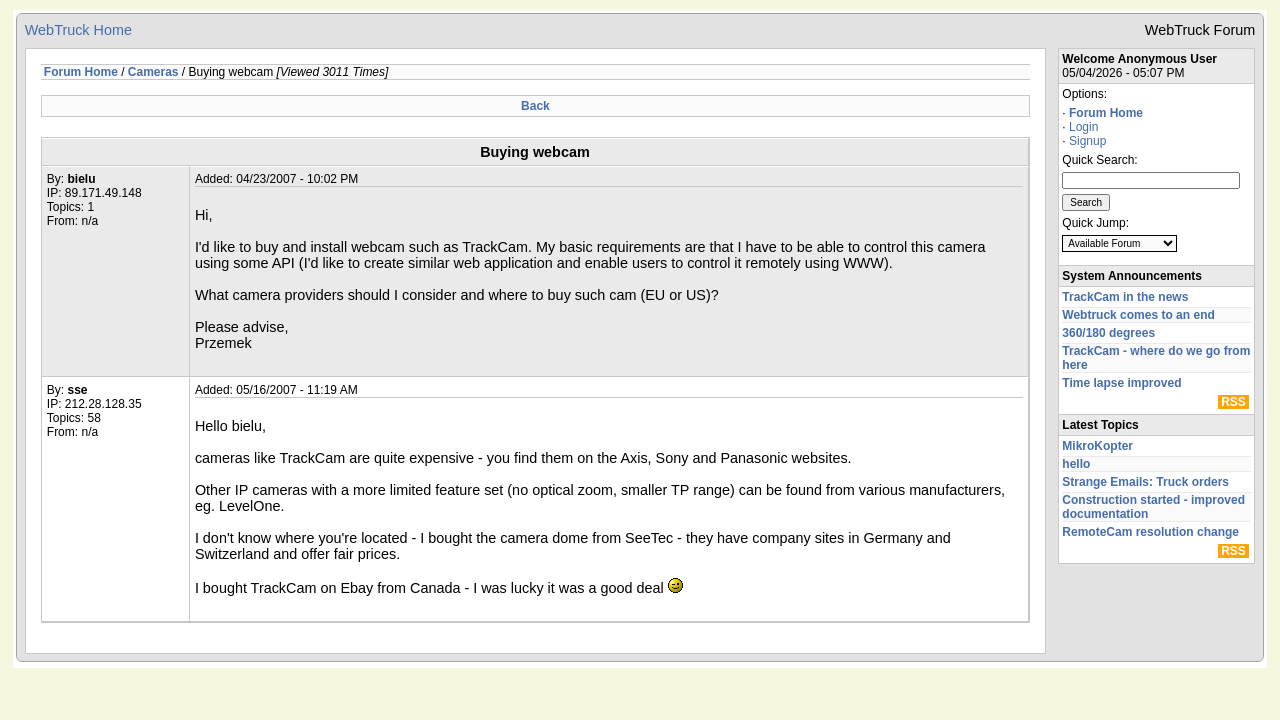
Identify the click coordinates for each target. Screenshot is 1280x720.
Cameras (153, 72)
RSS (1233, 402)
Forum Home (1106, 113)
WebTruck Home (78, 30)
